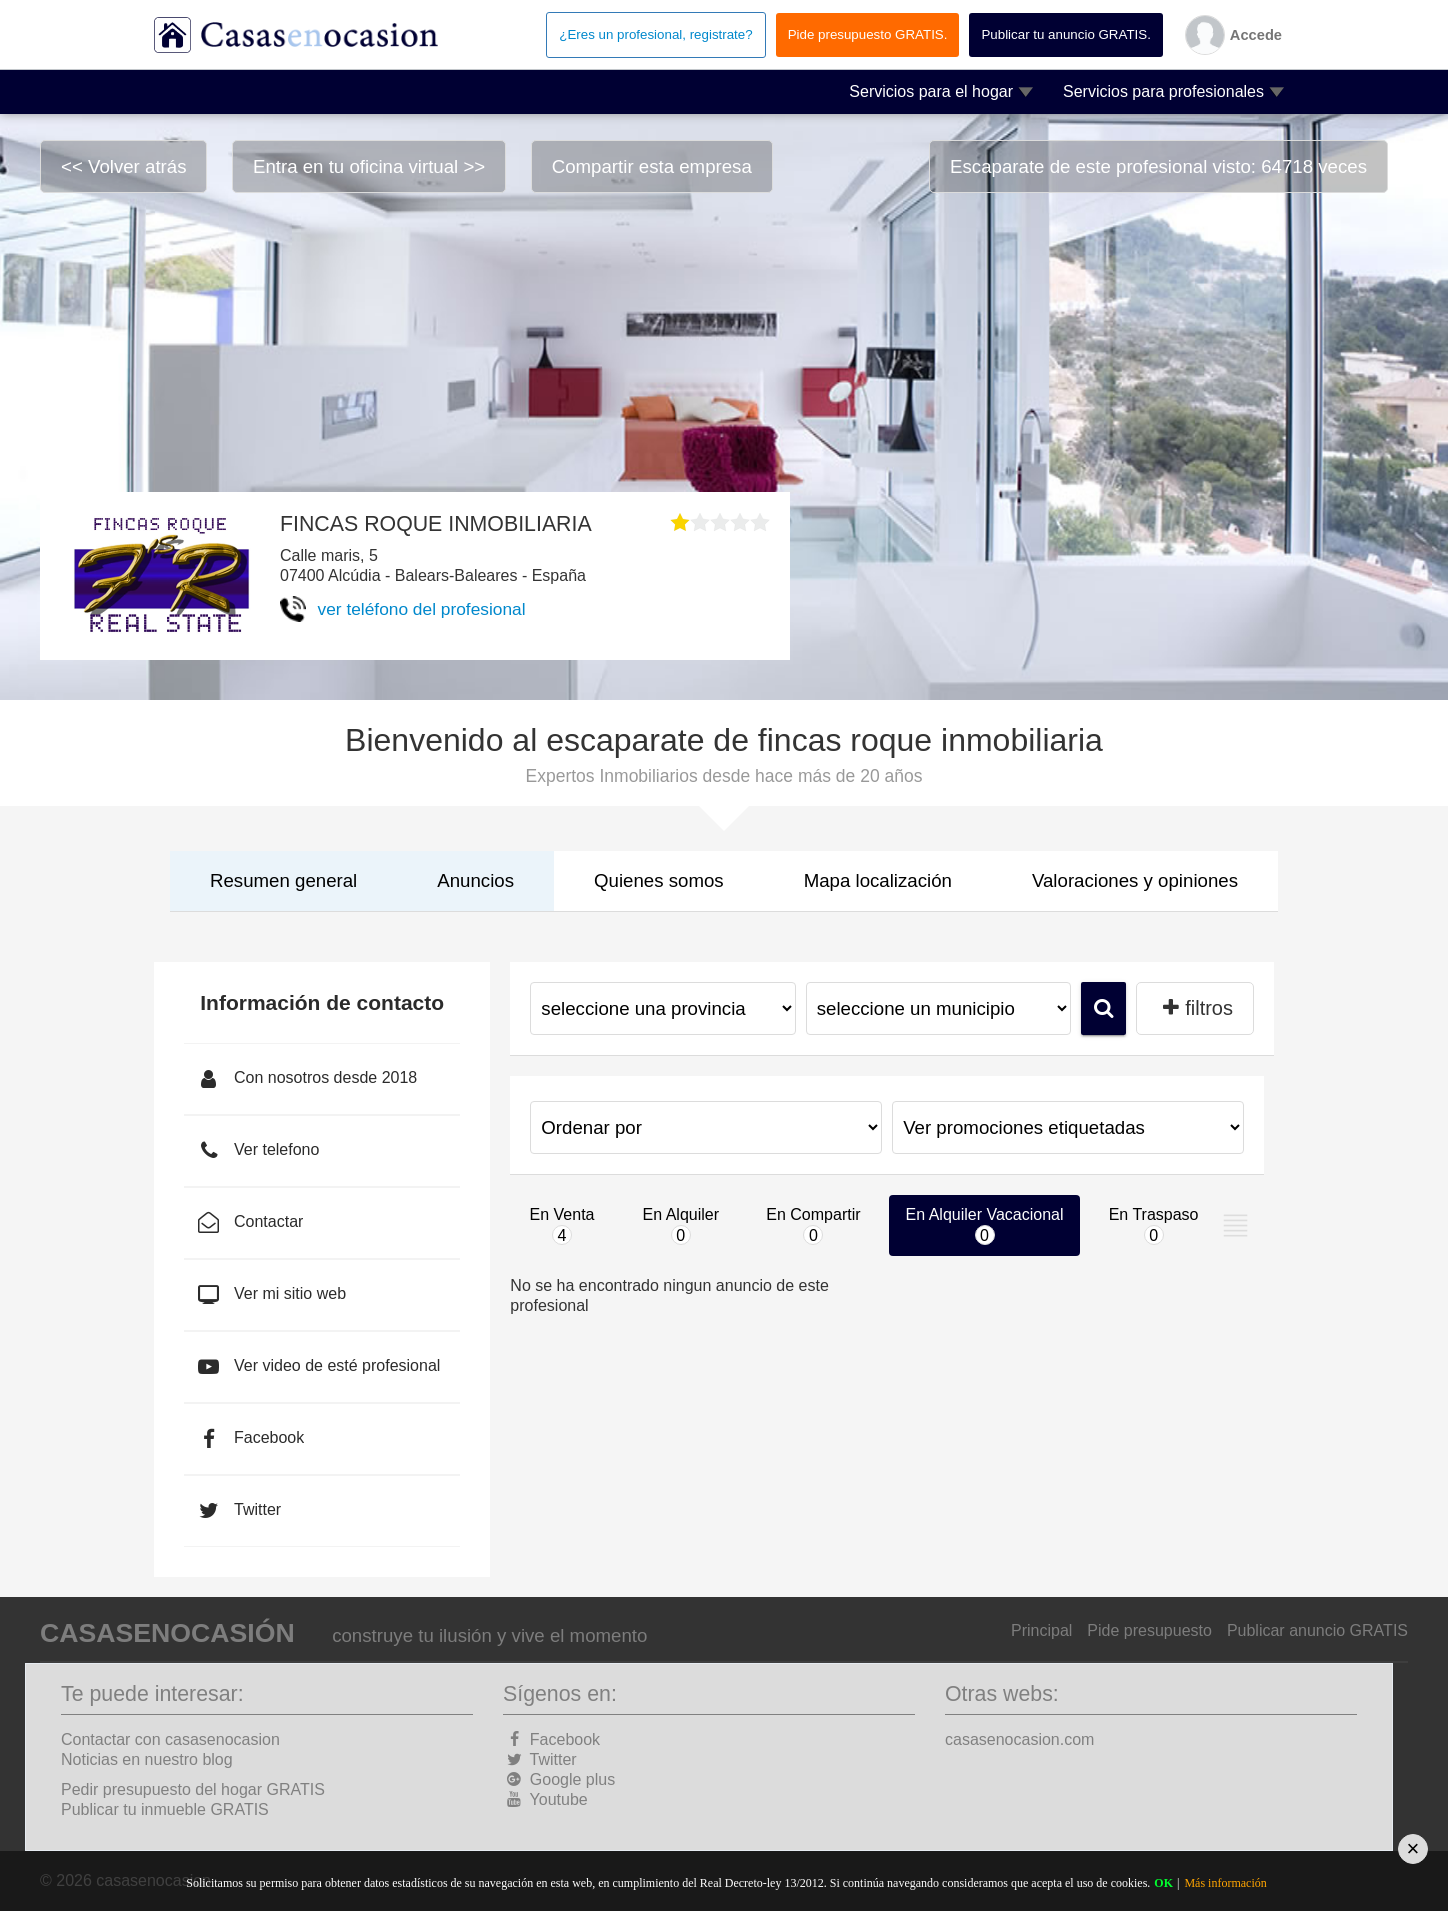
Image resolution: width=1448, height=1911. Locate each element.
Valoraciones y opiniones (1135, 880)
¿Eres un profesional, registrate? (655, 34)
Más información (1225, 1883)
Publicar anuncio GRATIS (1317, 1630)
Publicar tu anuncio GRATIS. (1065, 34)
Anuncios (475, 880)
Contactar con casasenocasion (170, 1739)
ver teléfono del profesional (422, 609)
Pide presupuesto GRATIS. (868, 34)
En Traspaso (1154, 1225)
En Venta (562, 1225)
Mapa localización (878, 880)
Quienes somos (659, 880)
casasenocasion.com (1019, 1739)
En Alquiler (681, 1225)
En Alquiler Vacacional (985, 1225)
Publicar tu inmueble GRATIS (165, 1809)
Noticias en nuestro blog (147, 1759)
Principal (1041, 1630)
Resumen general (283, 880)
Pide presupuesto (1149, 1630)
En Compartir (813, 1225)
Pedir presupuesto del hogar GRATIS (193, 1789)
